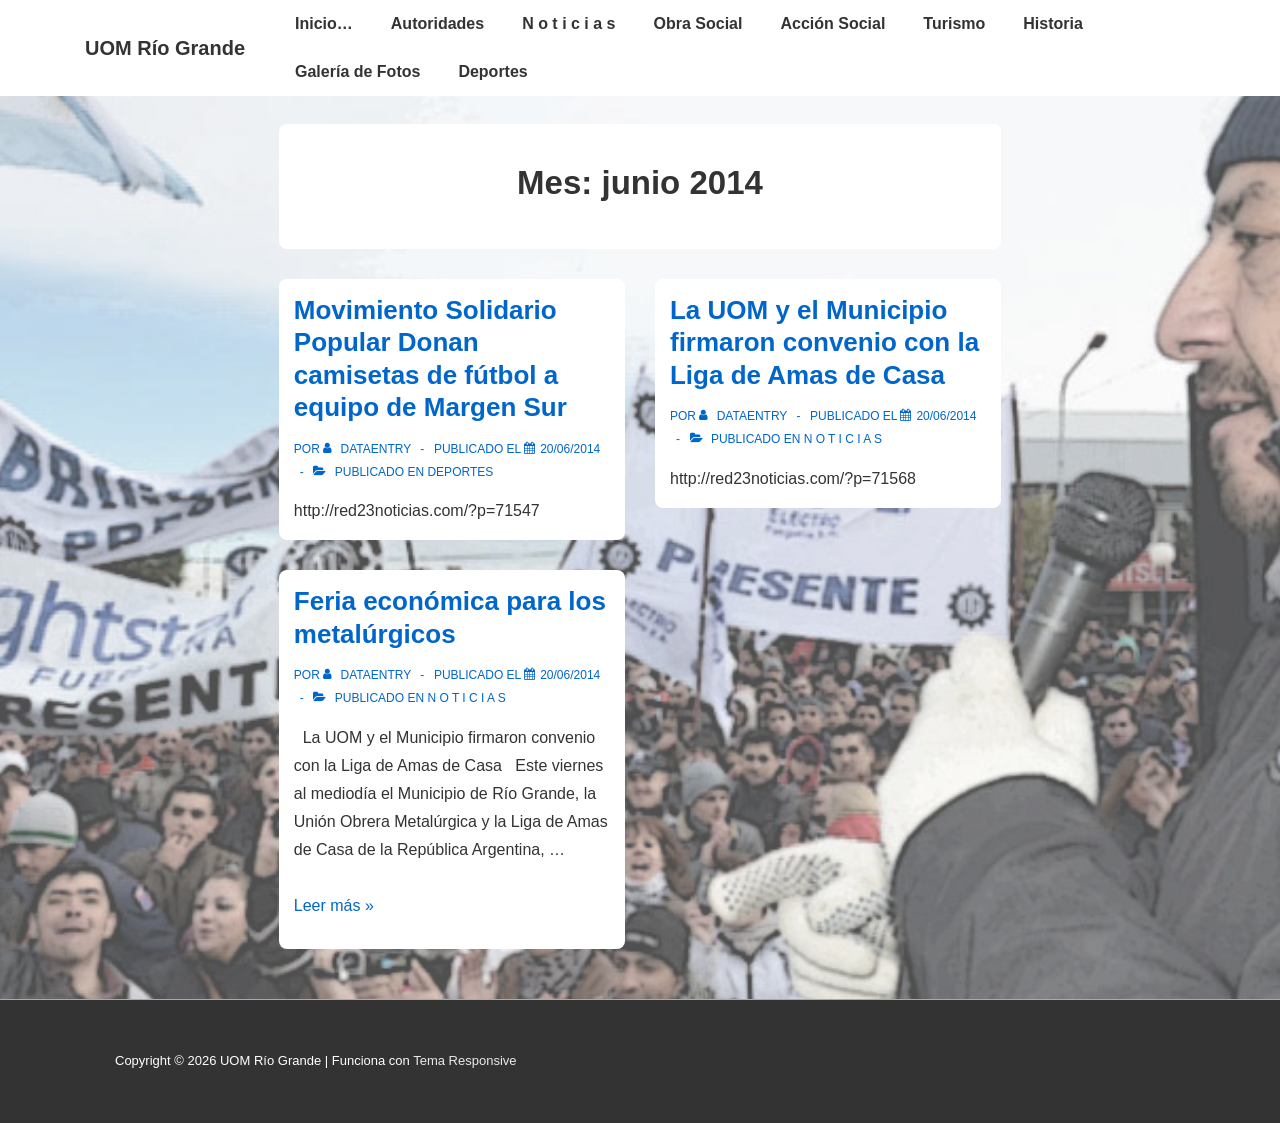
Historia (1053, 23)
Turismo (954, 23)
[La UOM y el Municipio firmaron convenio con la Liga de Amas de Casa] (946, 416)
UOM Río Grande (165, 48)
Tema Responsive (464, 1060)
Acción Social (832, 23)
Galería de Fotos (357, 71)
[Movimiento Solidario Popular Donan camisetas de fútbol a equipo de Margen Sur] (570, 449)
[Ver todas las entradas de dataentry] (368, 449)
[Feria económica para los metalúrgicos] (570, 675)
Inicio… (324, 23)
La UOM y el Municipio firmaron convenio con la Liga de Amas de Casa (824, 342)
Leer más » (334, 905)
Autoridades (437, 23)
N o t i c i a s (568, 23)
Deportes (492, 71)
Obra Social (698, 23)
